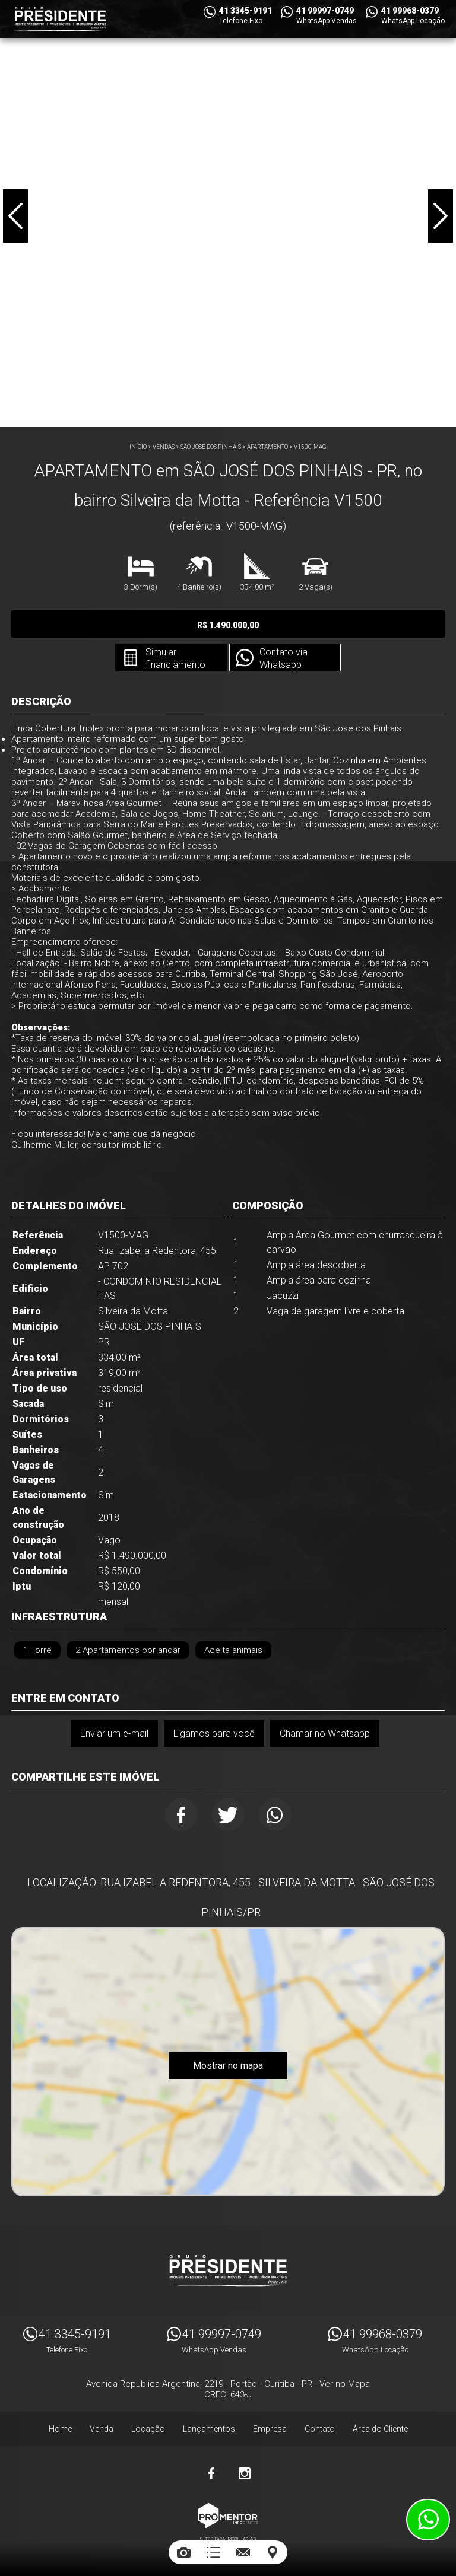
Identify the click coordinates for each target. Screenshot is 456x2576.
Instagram (244, 2473)
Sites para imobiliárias (228, 2539)
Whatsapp (275, 1814)
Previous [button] (15, 216)
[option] (228, 213)
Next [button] (440, 216)
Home (60, 2429)
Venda (101, 2429)
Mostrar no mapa (228, 2065)
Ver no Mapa (344, 2383)
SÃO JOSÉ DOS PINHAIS (210, 447)
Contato (320, 2429)
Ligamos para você (214, 1733)
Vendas (164, 447)
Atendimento (428, 2519)
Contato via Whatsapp (283, 658)
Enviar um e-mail (114, 1733)
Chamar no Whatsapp (325, 1733)
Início (138, 447)
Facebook (181, 1814)
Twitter (228, 1814)
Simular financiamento (175, 658)
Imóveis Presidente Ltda (228, 2270)
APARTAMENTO (267, 447)
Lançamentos (209, 2429)
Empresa (270, 2429)
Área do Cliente (380, 2429)
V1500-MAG (310, 447)
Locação (148, 2429)
